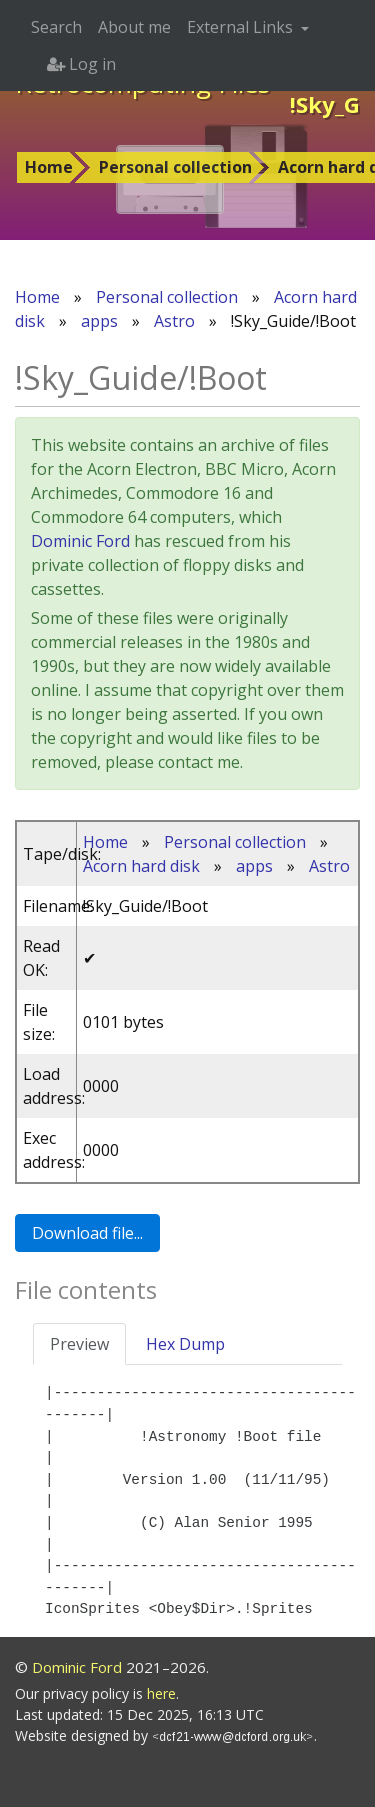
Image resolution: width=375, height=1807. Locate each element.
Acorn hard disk (141, 866)
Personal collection (175, 167)
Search (56, 27)
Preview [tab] (79, 1344)
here (161, 1693)
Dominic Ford (80, 541)
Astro (174, 321)
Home (49, 167)
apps (99, 321)
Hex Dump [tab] (185, 1344)
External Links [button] (242, 27)
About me (134, 27)
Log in (81, 64)
